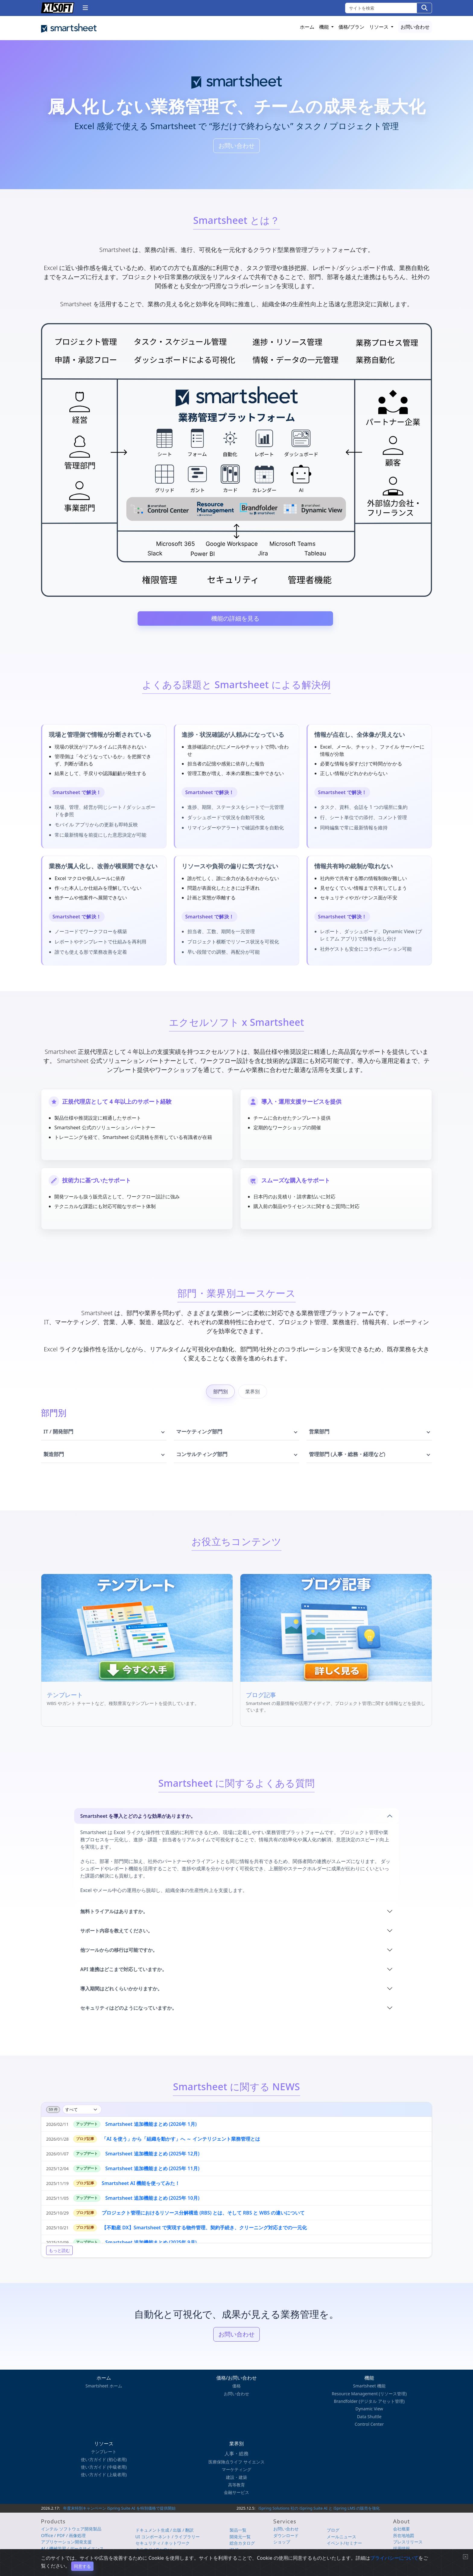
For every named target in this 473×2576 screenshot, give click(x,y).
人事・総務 (236, 2453)
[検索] (424, 8)
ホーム (307, 27)
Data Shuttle (369, 2416)
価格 (236, 2386)
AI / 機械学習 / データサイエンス (72, 2548)
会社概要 (401, 2529)
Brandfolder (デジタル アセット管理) (369, 2401)
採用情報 (401, 2548)
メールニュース (341, 2536)
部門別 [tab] (220, 1396)
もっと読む (59, 2255)
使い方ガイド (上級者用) (104, 2474)
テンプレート (103, 2451)
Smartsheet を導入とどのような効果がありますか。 (137, 1820)
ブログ (333, 2530)
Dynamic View (369, 2409)
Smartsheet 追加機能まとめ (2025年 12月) (152, 2158)
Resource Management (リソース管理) (369, 2393)
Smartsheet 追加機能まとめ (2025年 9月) (151, 2247)
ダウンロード (286, 2535)
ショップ (281, 2542)
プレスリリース (408, 2542)
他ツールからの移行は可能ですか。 (118, 1954)
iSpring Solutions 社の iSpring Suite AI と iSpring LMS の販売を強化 (319, 2508)
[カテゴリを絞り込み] (82, 2114)
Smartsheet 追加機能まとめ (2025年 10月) (152, 2202)
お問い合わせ (415, 27)
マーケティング (236, 2469)
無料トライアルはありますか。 (114, 1916)
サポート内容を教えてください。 (116, 1935)
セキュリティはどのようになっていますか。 (128, 2012)
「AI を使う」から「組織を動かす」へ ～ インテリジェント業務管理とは (181, 2143)
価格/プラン (351, 27)
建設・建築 (236, 2477)
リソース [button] (379, 27)
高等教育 (236, 2485)
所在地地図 (403, 2535)
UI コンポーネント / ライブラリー (167, 2536)
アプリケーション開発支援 (66, 2542)
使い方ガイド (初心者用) (104, 2459)
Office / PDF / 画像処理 (63, 2535)
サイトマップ (396, 2558)
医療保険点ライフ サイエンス (236, 2462)
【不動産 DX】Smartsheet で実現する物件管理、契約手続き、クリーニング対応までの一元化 (204, 2232)
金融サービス (236, 2492)
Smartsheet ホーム (103, 2386)
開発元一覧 (240, 2536)
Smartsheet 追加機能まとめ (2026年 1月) (151, 2129)
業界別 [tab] (252, 1396)
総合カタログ (242, 2543)
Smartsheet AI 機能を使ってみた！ (141, 2188)
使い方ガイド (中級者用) (104, 2467)
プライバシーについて (349, 2558)
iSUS (234, 2549)
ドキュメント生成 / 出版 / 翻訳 (164, 2530)
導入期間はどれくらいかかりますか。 (121, 1993)
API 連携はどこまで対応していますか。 (123, 1973)
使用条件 (376, 2558)
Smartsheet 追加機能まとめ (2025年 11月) (152, 2173)
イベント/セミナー (344, 2543)
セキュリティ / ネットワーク (162, 2543)
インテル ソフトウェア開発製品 (71, 2529)
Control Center (369, 2424)
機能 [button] (324, 27)
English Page (421, 2558)
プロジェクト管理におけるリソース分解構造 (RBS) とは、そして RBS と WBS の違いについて (203, 2217)
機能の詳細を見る (235, 618)
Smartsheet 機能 (369, 2386)
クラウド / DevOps (153, 2549)
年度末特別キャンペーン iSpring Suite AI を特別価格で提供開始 (119, 2508)
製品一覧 (238, 2530)
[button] (85, 7)
